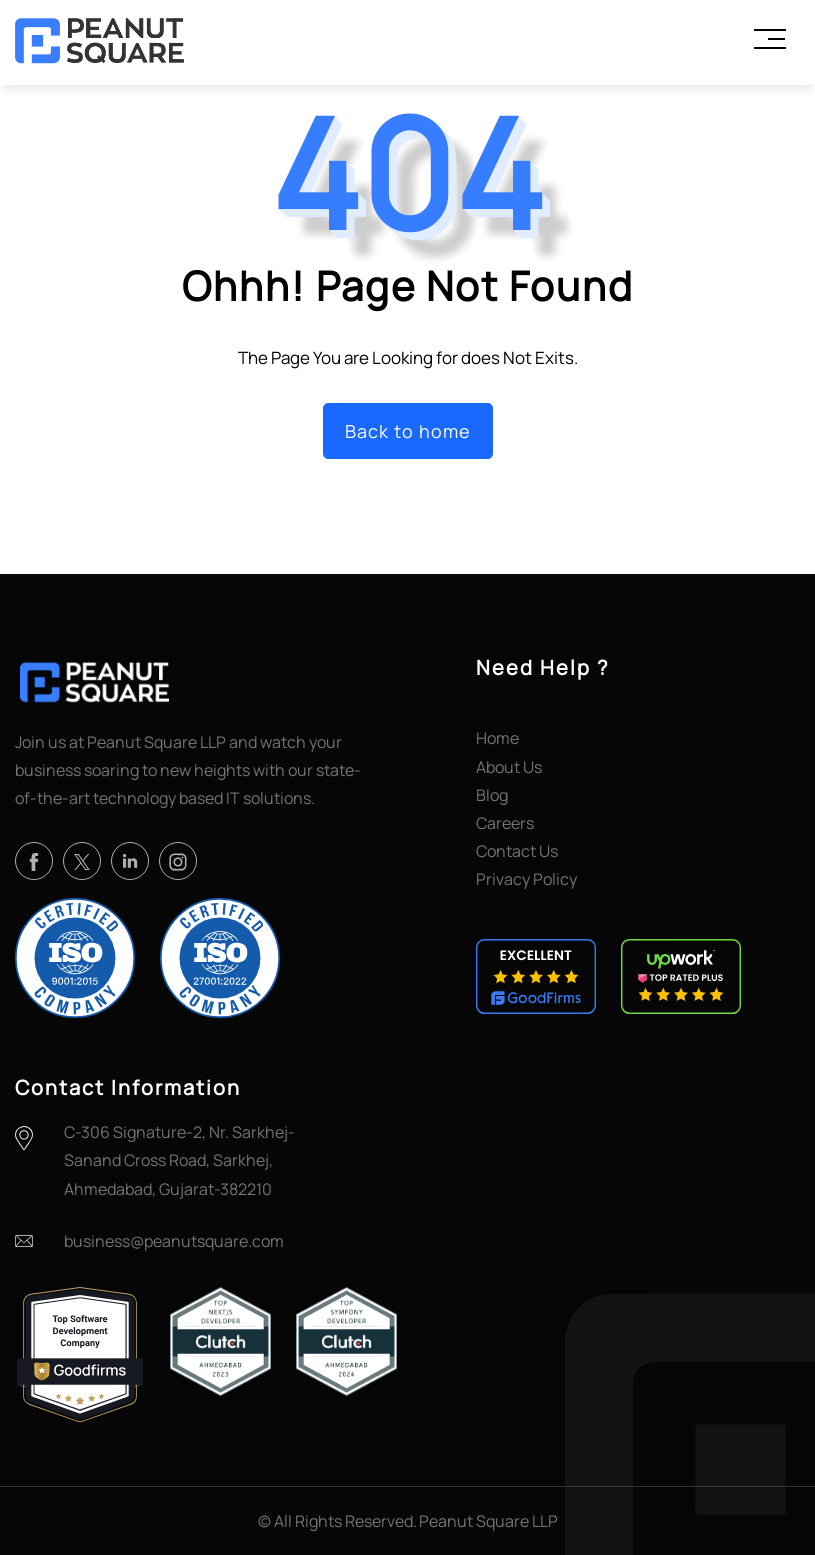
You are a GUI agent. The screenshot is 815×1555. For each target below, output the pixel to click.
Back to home (408, 431)
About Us (509, 767)
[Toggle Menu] (770, 39)
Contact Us (517, 851)
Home (497, 738)
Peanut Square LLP (488, 1521)
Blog (492, 795)
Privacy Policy (526, 879)
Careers (505, 823)
